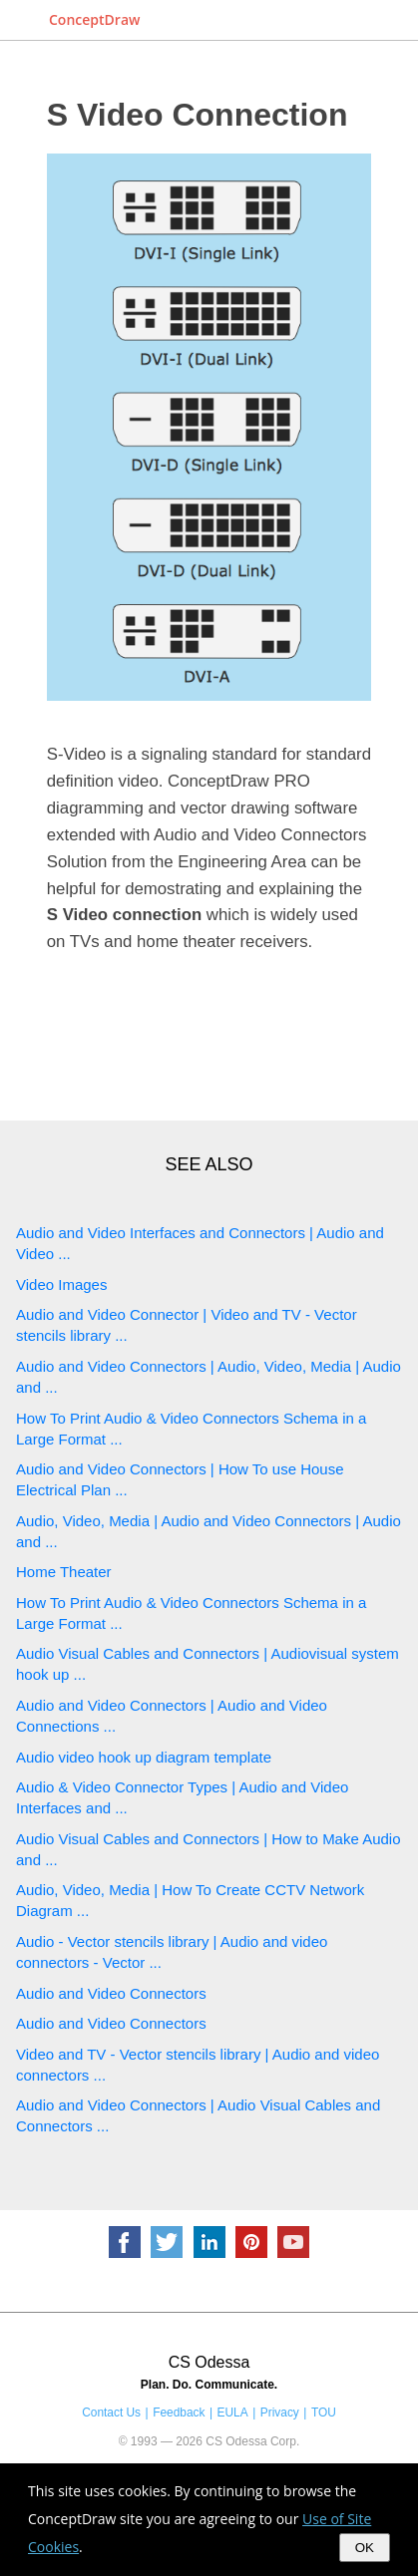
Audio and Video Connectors (111, 1993)
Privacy (279, 2412)
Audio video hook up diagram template (143, 1757)
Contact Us (111, 2412)
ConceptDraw (94, 19)
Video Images (61, 1284)
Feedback (179, 2412)
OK (364, 2547)
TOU (323, 2412)
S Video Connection (197, 115)
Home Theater (64, 1571)
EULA (232, 2412)
